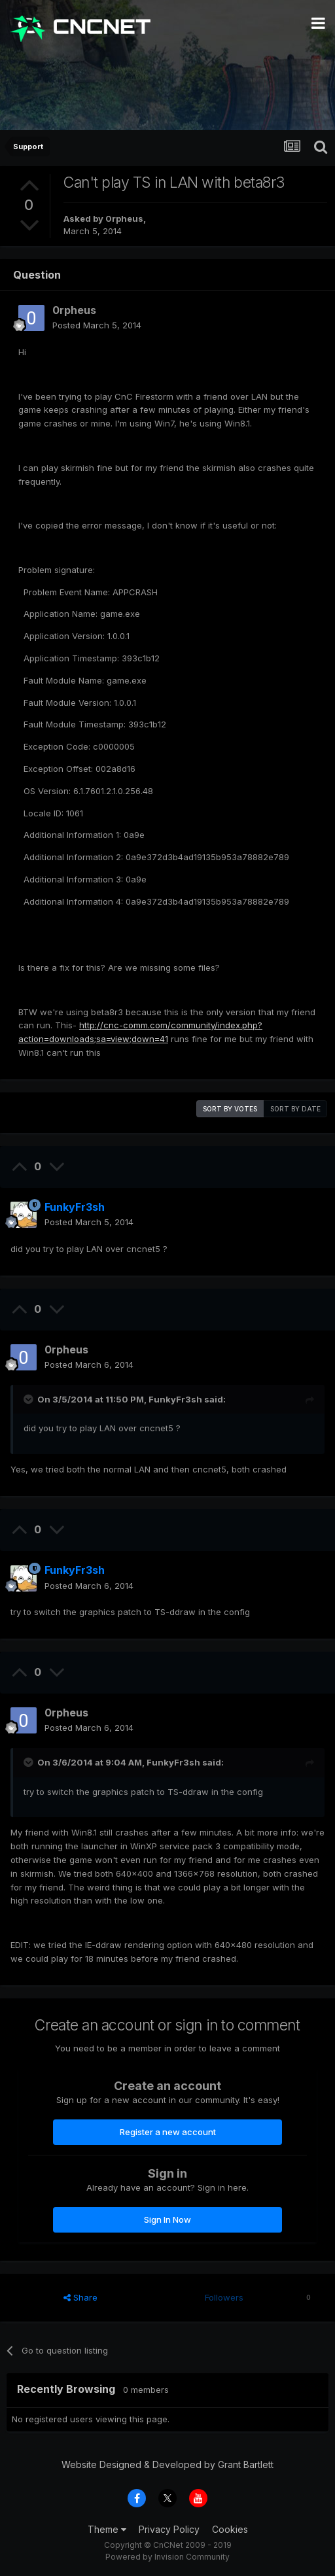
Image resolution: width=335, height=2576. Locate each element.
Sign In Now (167, 2219)
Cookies (230, 2529)
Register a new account (168, 2132)
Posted (96, 325)
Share (80, 2297)
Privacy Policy (169, 2529)
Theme (107, 2529)
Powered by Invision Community (167, 2557)
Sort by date (295, 1109)
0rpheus (124, 218)
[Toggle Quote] (29, 1399)
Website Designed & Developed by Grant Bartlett (167, 2464)
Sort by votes (230, 1109)
